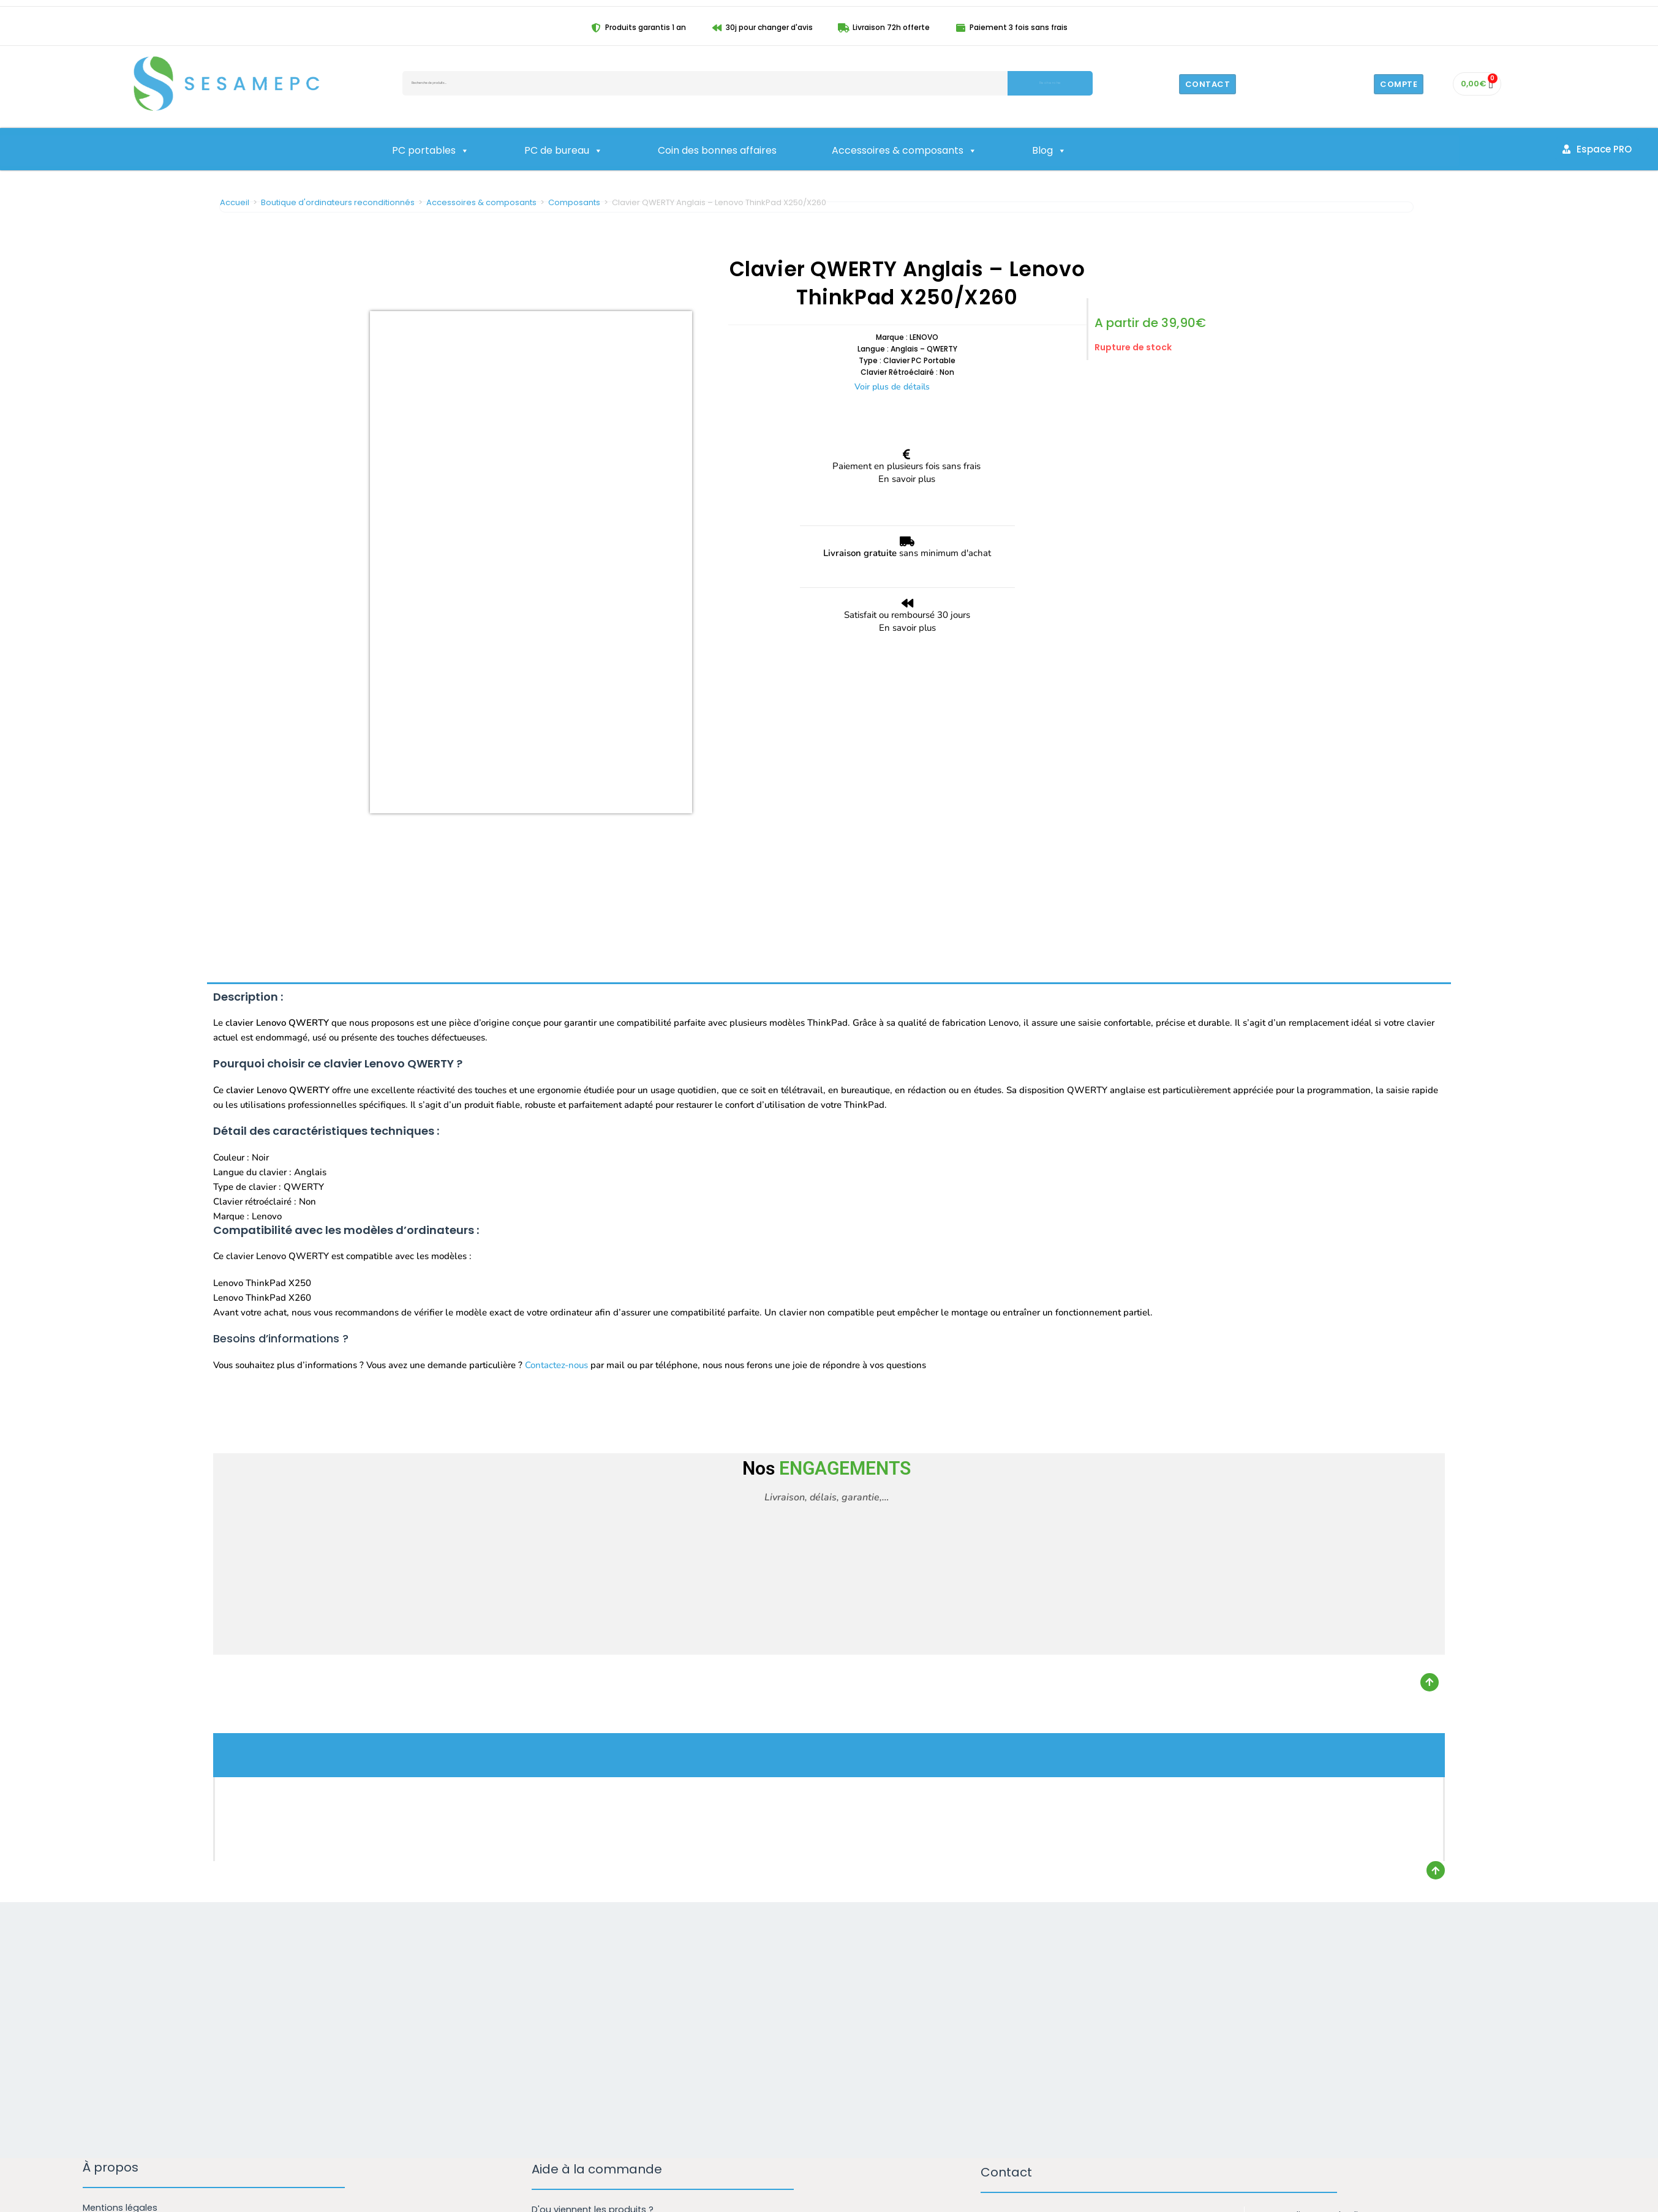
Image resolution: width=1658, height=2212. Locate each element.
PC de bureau (563, 150)
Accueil (234, 202)
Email (998, 2012)
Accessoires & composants (904, 150)
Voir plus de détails (892, 387)
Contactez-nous (556, 1097)
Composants (574, 202)
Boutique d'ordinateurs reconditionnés (338, 202)
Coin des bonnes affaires (717, 150)
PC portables (430, 150)
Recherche (1050, 83)
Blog (1049, 150)
